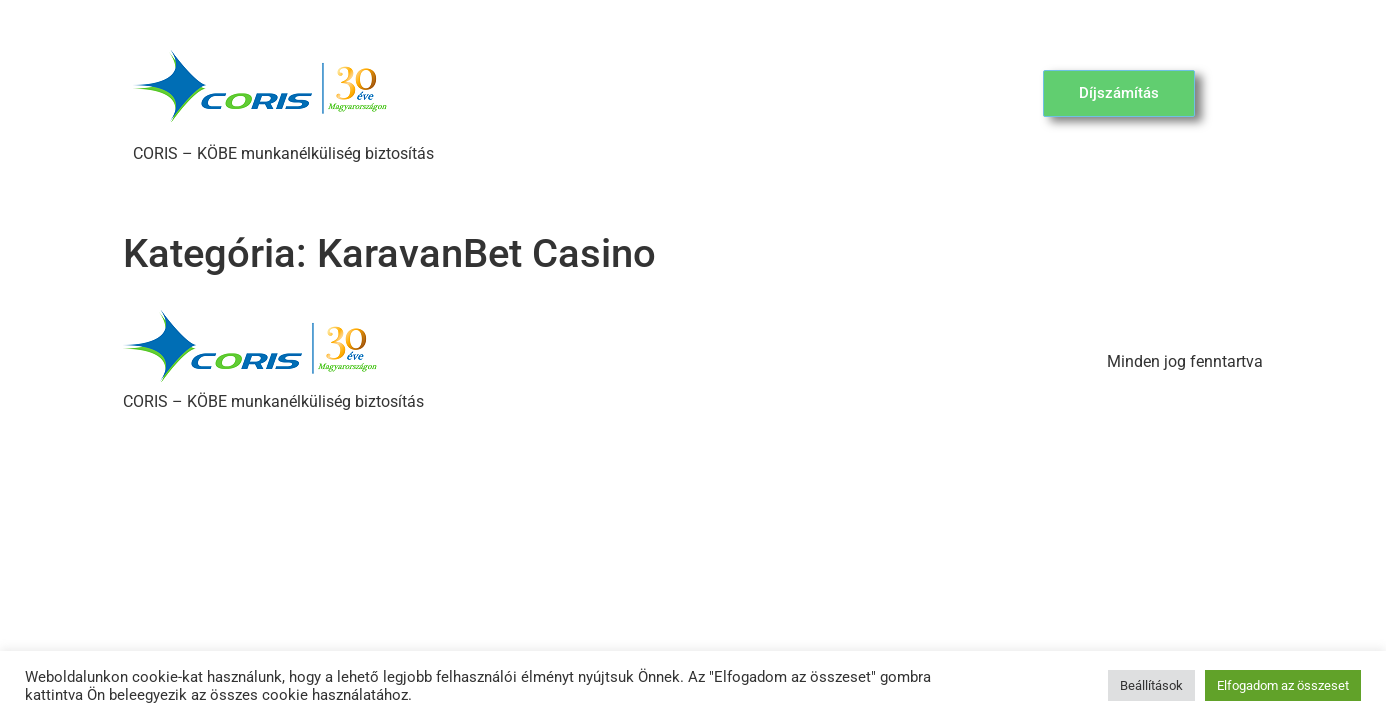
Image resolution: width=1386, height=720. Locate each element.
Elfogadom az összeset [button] (1283, 685)
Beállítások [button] (1151, 685)
